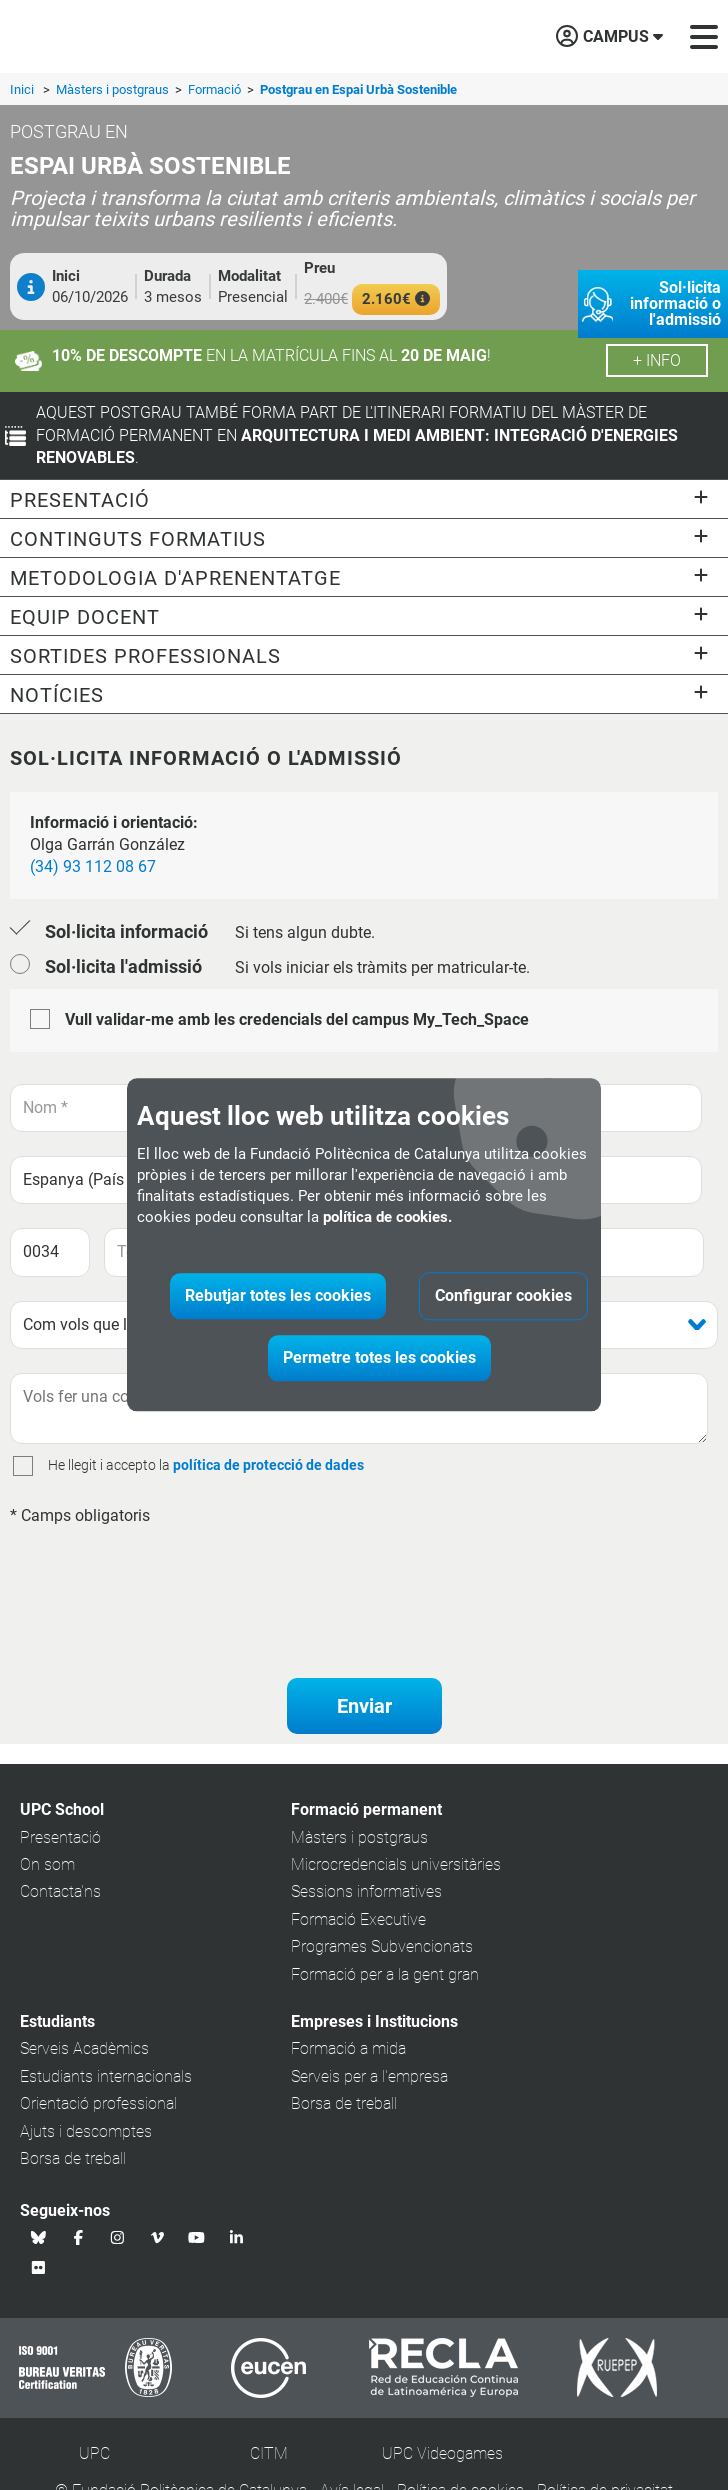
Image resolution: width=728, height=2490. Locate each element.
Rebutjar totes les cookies (278, 1296)
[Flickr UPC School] (39, 2268)
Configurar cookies (503, 1296)
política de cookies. (387, 1218)
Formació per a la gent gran (385, 1974)
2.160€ (396, 299)
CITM (269, 2453)
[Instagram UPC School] (118, 2238)
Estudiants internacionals (106, 2076)
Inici (22, 89)
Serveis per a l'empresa (369, 2076)
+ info (657, 360)
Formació (216, 89)
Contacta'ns (60, 1891)
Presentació (60, 1837)
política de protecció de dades (268, 1465)
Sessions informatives (366, 1891)
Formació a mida (348, 2048)
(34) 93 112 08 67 (93, 866)
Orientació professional (98, 2103)
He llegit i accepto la (109, 1465)
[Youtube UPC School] (197, 2238)
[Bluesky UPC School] (39, 2238)
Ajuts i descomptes (86, 2131)
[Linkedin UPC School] (237, 2238)
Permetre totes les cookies (379, 1358)
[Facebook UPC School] (79, 2238)
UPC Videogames (442, 2453)
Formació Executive (358, 1919)
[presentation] (162, 1577)
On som (47, 1864)
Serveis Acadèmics (84, 2048)
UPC (94, 2453)
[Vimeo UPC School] (158, 2238)
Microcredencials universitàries (396, 1864)
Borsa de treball (73, 2158)
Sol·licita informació (126, 931)
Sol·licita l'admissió (123, 966)
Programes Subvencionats (382, 1946)
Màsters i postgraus (114, 89)
